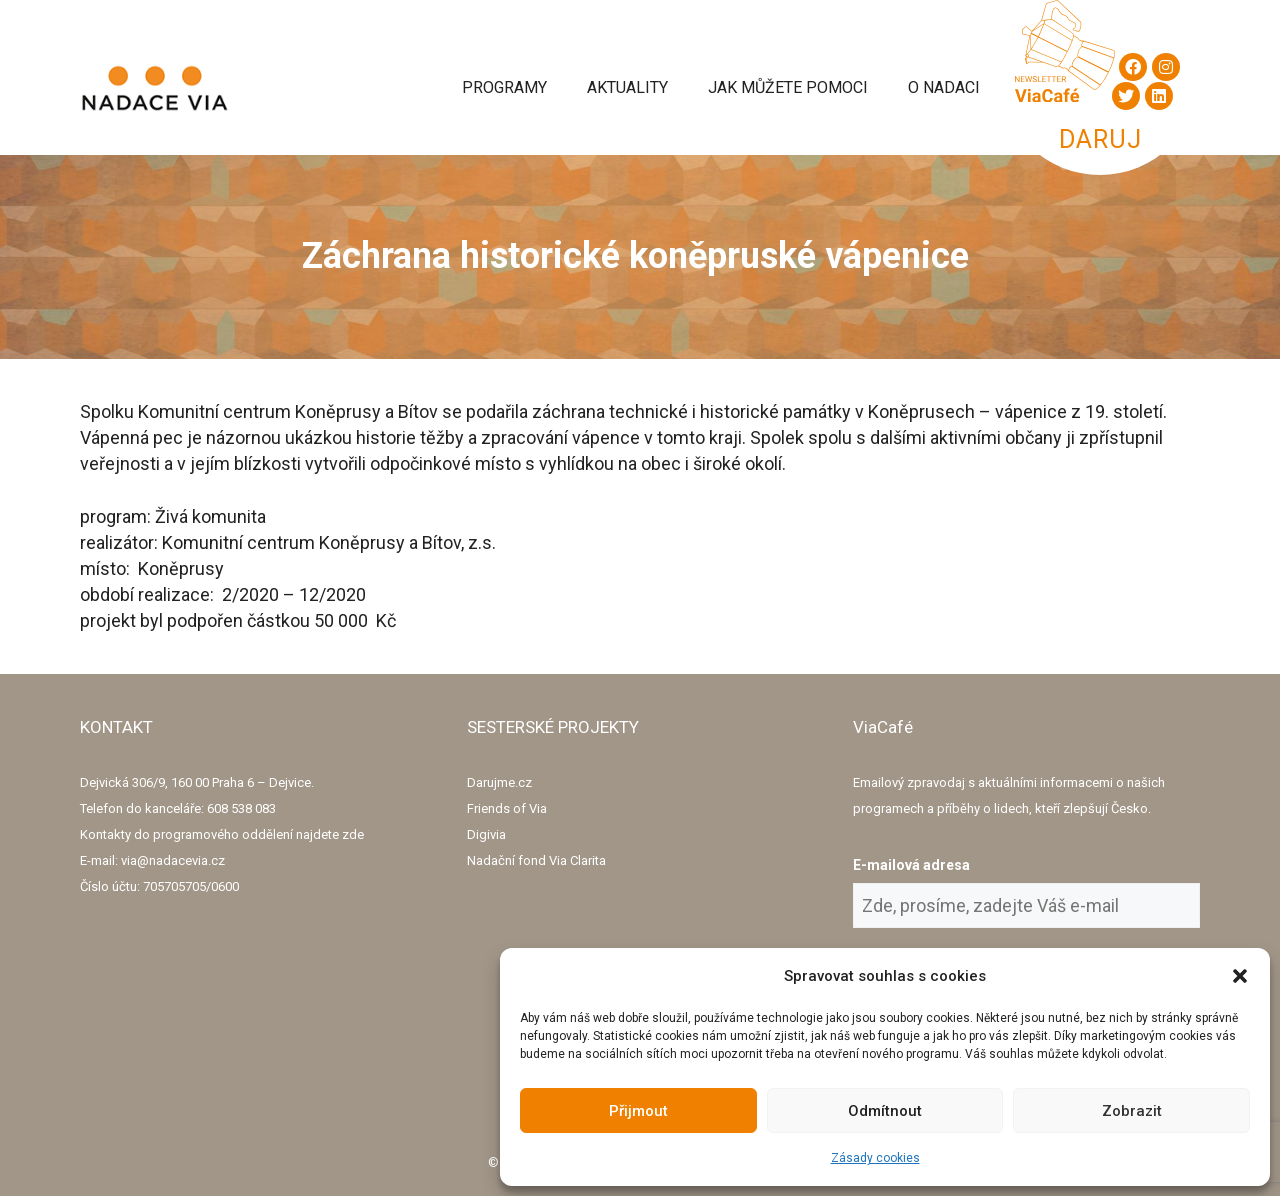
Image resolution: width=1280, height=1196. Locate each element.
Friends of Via (507, 808)
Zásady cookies (875, 1158)
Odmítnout (885, 1111)
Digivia (486, 834)
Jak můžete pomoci (788, 87)
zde (353, 834)
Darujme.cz (499, 782)
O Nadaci (944, 87)
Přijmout (638, 1111)
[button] (1240, 976)
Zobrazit (1132, 1111)
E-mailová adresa (911, 865)
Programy (504, 87)
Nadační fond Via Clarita (536, 860)
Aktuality (627, 87)
